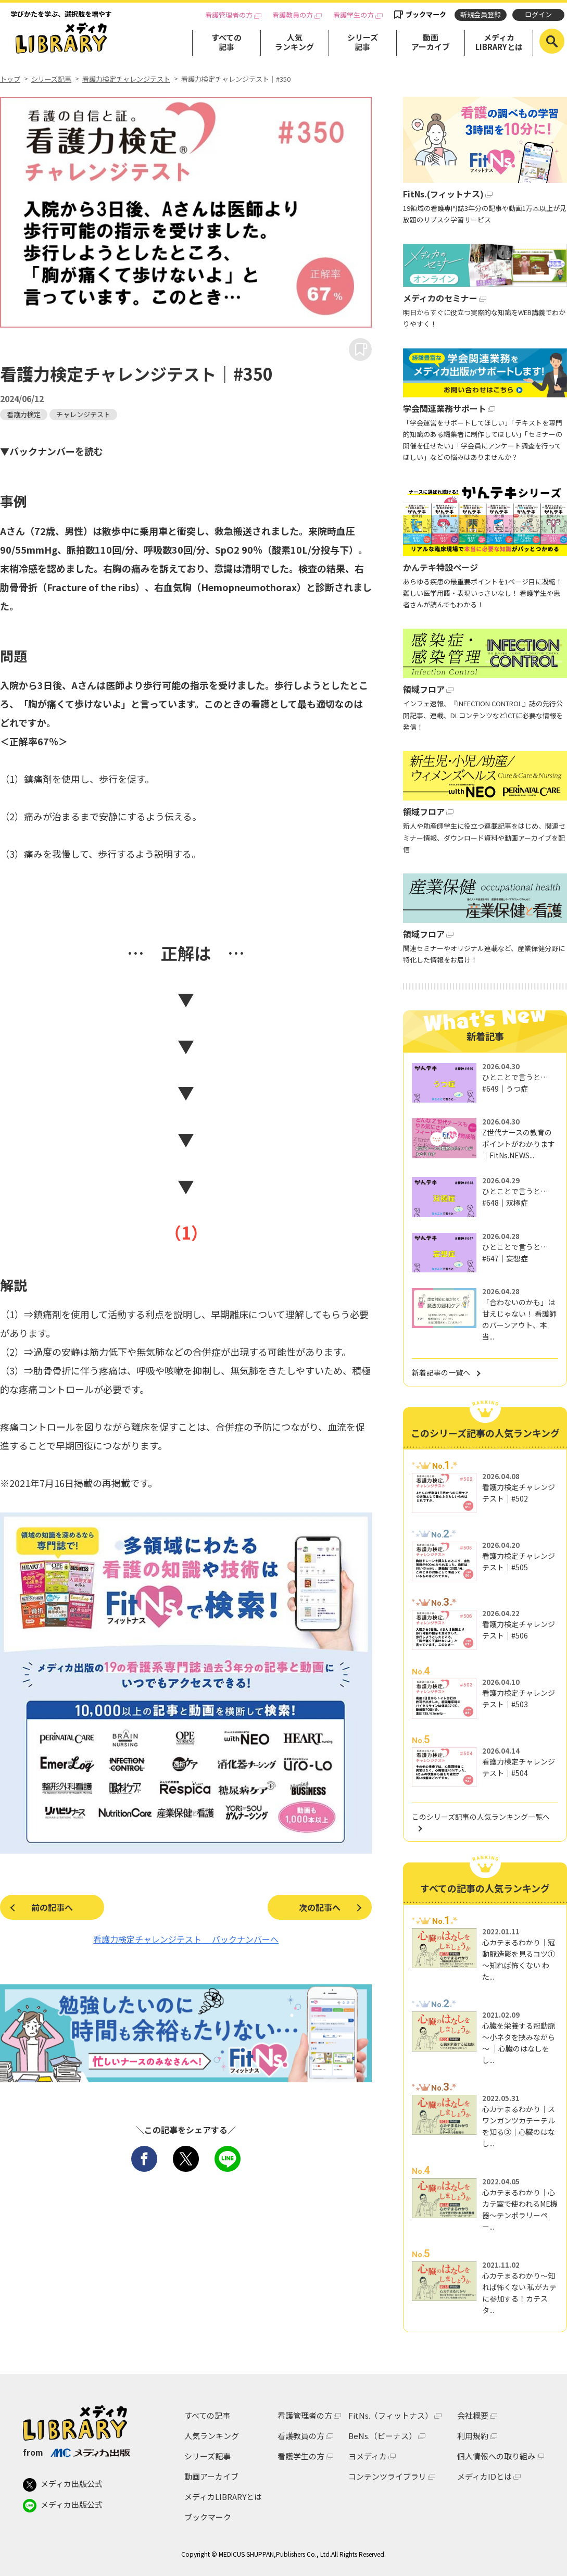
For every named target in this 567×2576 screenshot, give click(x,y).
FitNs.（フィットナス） (390, 2415)
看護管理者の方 (229, 15)
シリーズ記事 (362, 42)
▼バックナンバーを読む (51, 451)
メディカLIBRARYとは (499, 42)
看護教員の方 (292, 15)
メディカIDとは (484, 2476)
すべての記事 (226, 42)
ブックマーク (426, 14)
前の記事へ (52, 1907)
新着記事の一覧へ (441, 1372)
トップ (10, 79)
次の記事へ (320, 1907)
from (76, 2452)
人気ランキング (294, 42)
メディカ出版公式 (63, 2485)
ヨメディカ (367, 2455)
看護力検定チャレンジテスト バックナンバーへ (186, 1939)
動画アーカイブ (430, 42)
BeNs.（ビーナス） (382, 2435)
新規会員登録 (480, 14)
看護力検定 (24, 414)
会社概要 (472, 2415)
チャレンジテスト (83, 414)
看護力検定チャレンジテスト (126, 79)
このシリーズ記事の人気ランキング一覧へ (481, 1816)
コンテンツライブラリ (387, 2476)
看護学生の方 (353, 15)
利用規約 (472, 2435)
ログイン (538, 14)
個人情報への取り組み (496, 2455)
